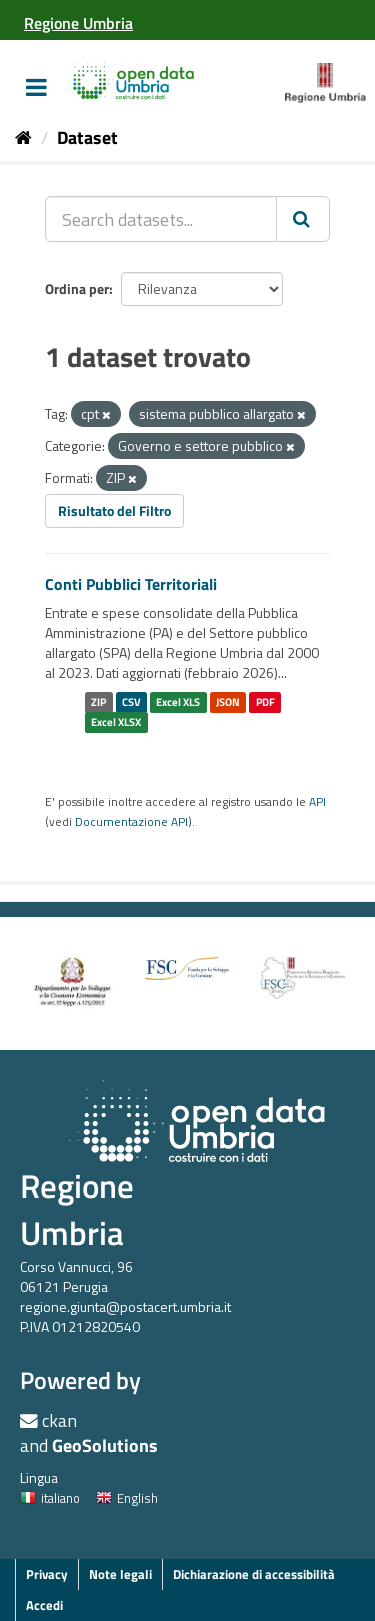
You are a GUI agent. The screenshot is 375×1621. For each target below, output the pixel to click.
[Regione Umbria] (78, 23)
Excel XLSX (116, 722)
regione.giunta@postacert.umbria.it (125, 1306)
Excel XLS (178, 702)
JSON (228, 702)
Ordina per (77, 288)
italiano (50, 1498)
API (317, 802)
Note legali (120, 1574)
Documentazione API (131, 822)
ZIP (98, 702)
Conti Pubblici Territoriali (131, 584)
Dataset (87, 137)
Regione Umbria (77, 1209)
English (127, 1498)
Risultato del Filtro (114, 510)
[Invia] (303, 219)
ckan (59, 1420)
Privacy (47, 1574)
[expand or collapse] (36, 87)
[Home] (23, 137)
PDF (265, 702)
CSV (131, 702)
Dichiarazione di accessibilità (254, 1574)
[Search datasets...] (161, 219)
